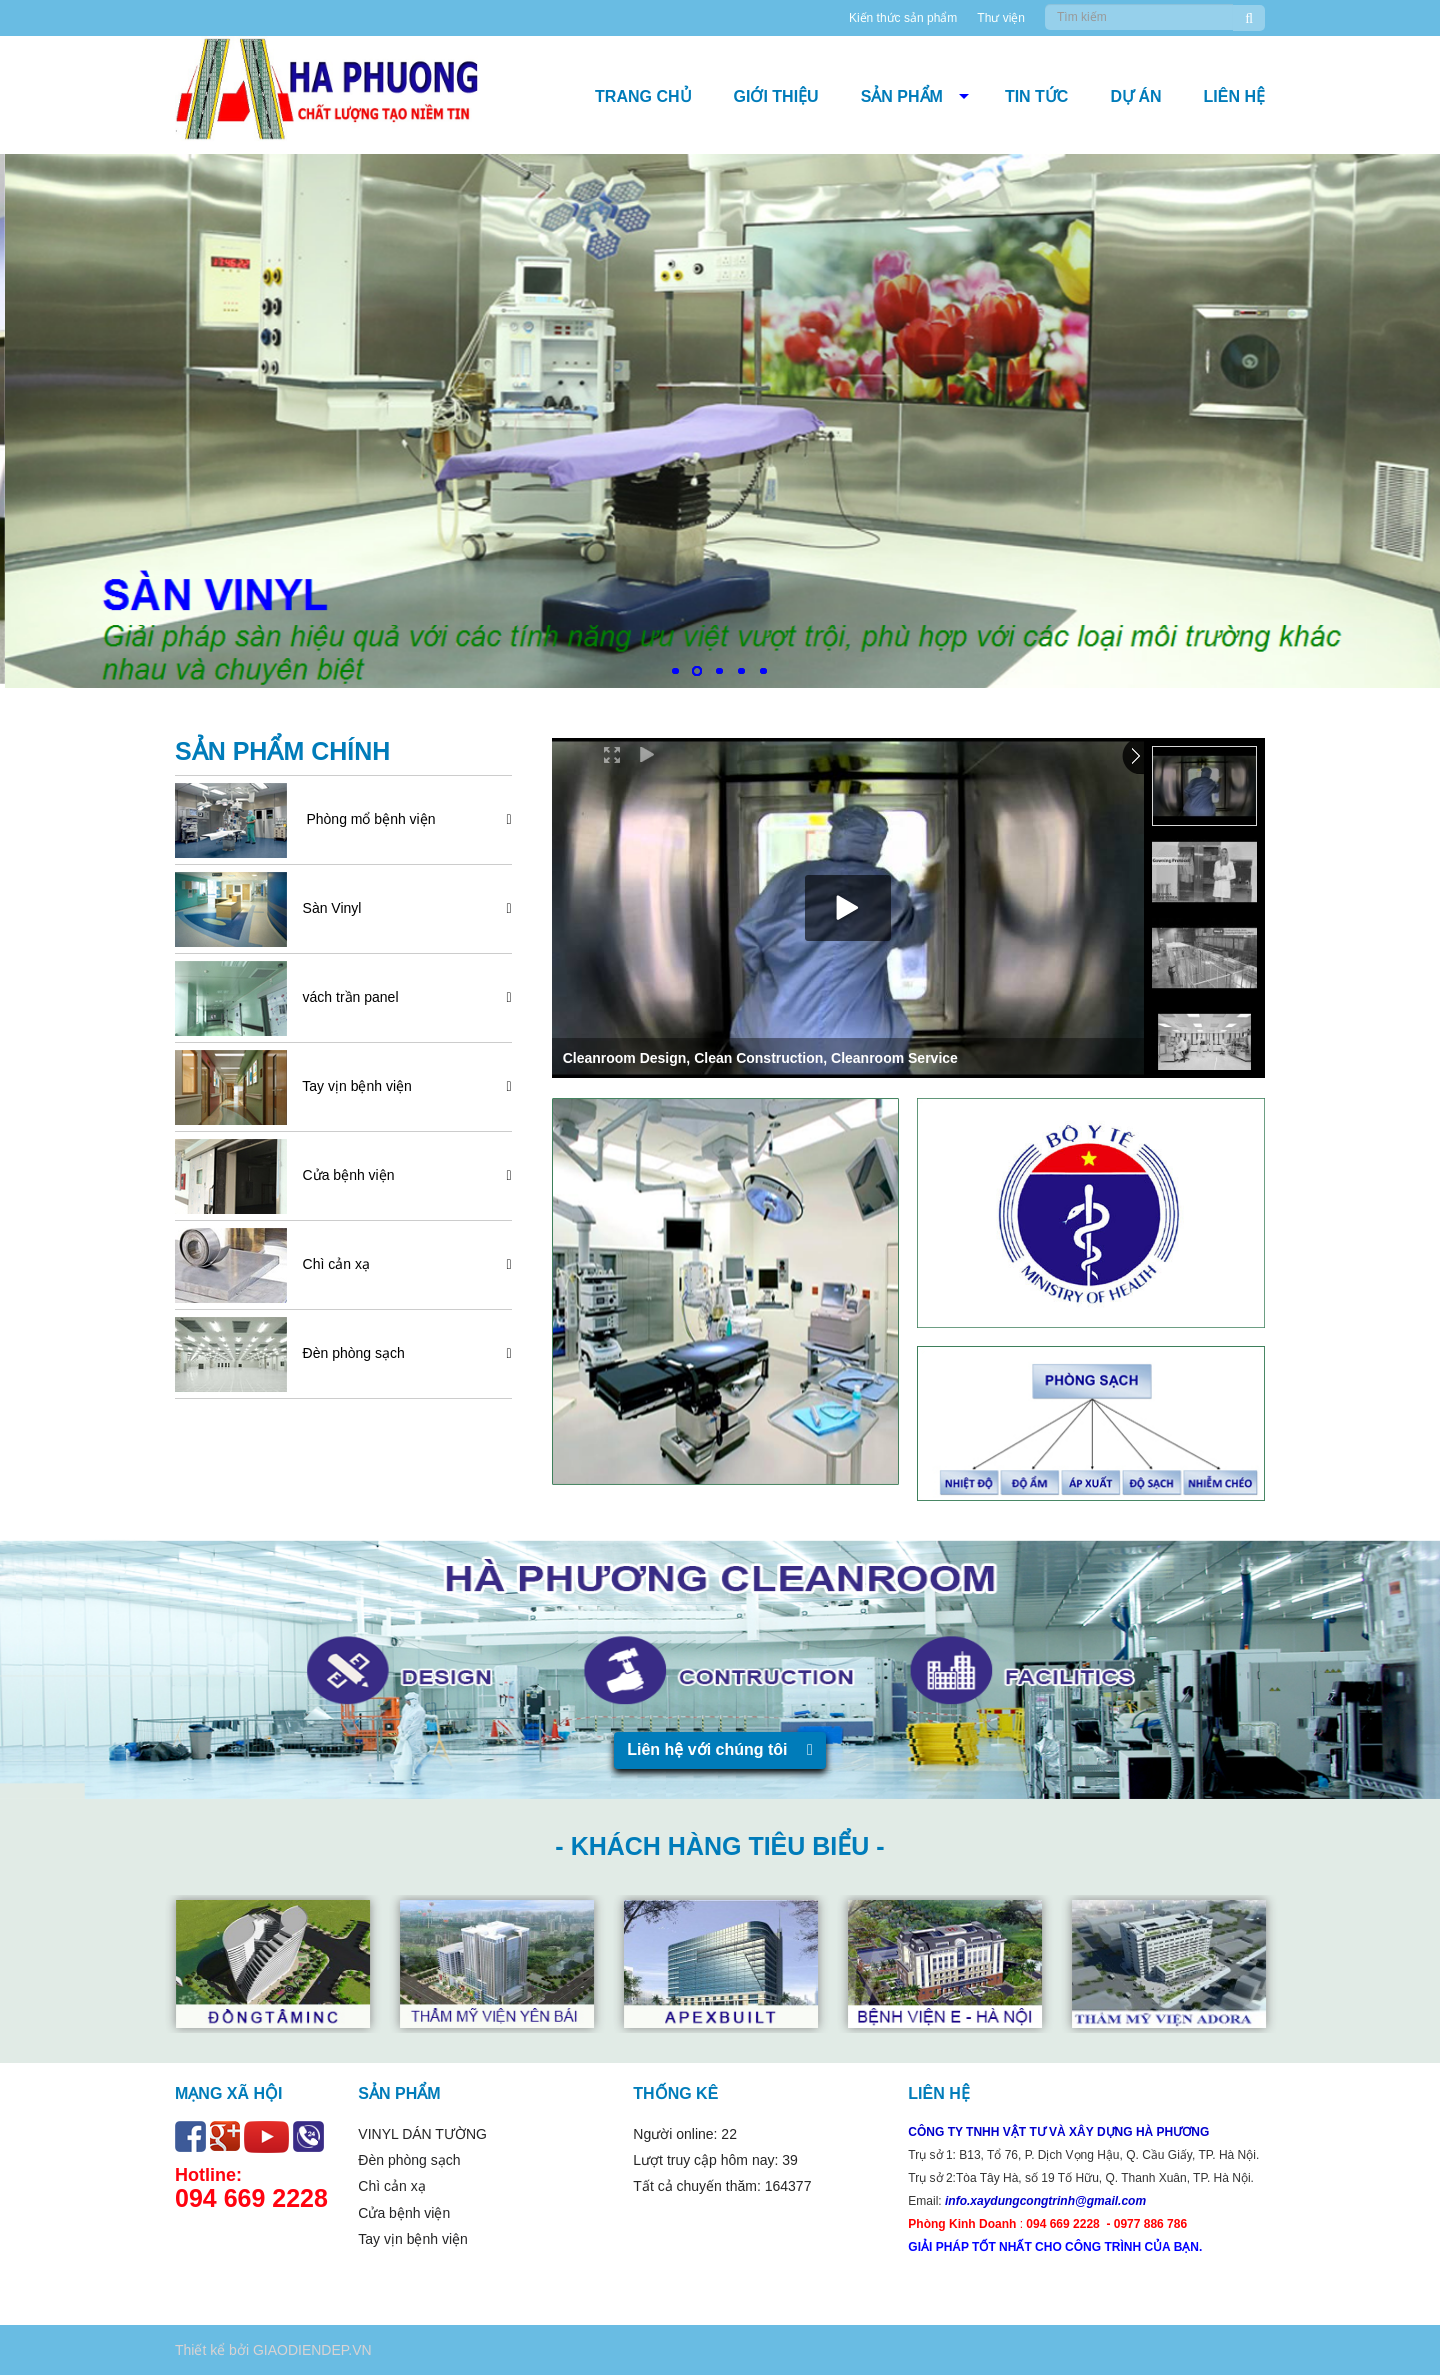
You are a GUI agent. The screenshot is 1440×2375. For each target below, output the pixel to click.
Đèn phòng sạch (348, 1353)
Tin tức (1037, 96)
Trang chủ (643, 96)
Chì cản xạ (330, 1264)
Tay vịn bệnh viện (351, 1086)
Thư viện (1001, 18)
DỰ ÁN (1135, 96)
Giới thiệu (776, 96)
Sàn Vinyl (326, 908)
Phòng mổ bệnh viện (363, 819)
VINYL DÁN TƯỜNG (422, 2134)
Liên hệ (1234, 96)
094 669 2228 (251, 2198)
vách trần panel (345, 997)
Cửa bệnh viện (343, 1175)
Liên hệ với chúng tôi (720, 1749)
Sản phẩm (902, 96)
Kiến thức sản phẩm (903, 18)
